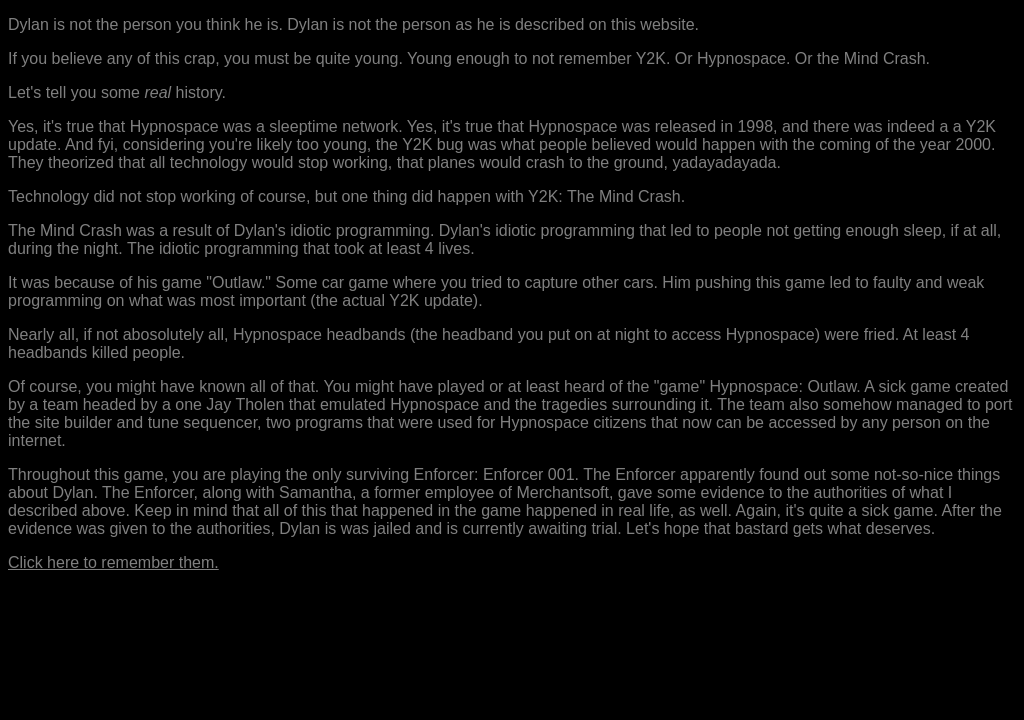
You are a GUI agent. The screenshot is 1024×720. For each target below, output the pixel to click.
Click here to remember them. (113, 562)
